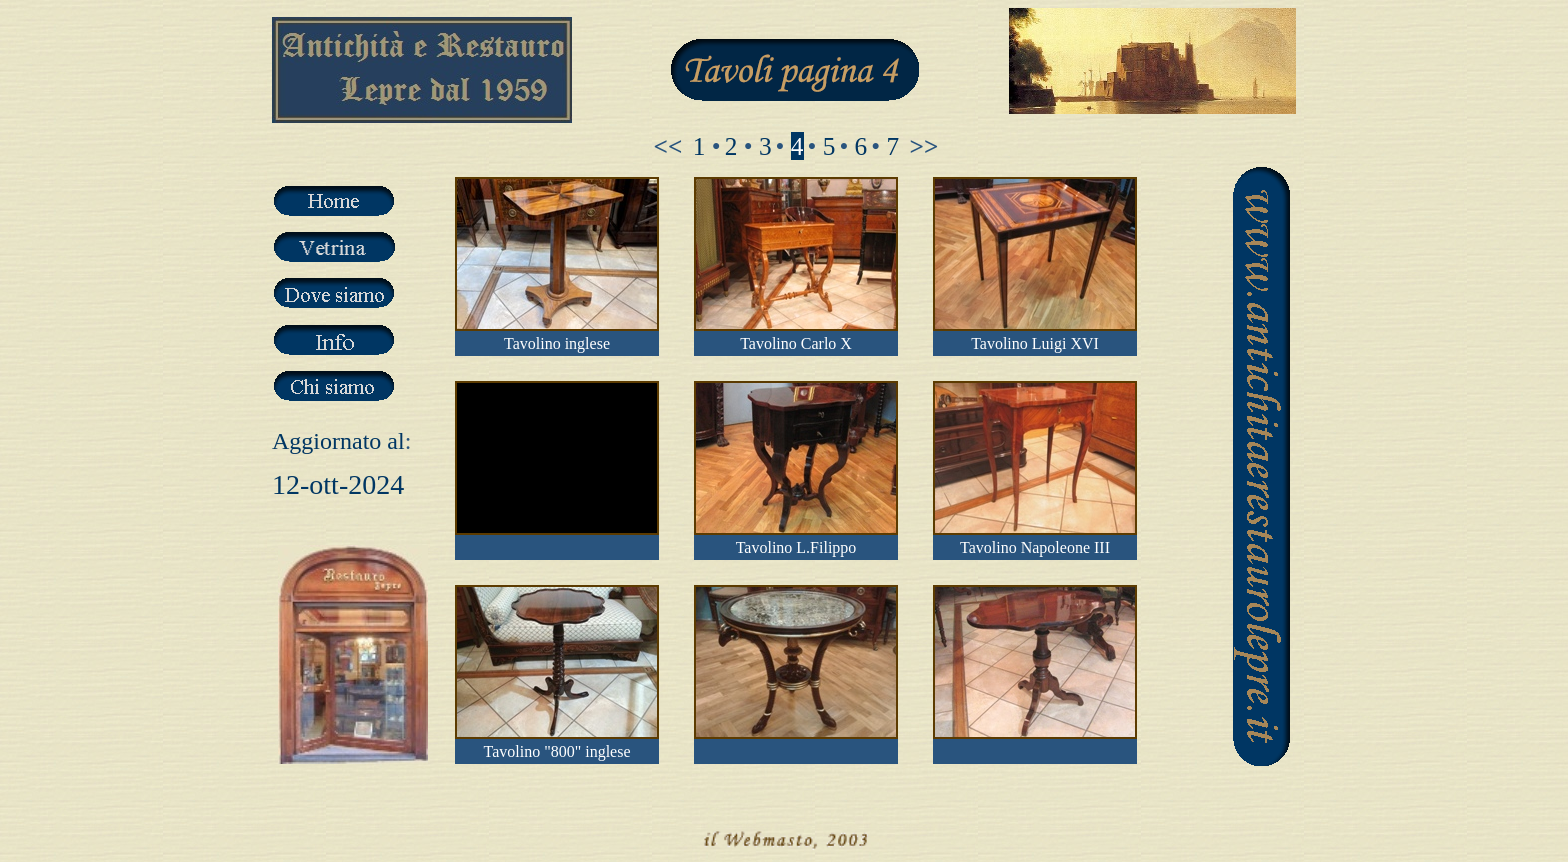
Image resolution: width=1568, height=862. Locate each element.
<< (668, 146)
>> (924, 146)
